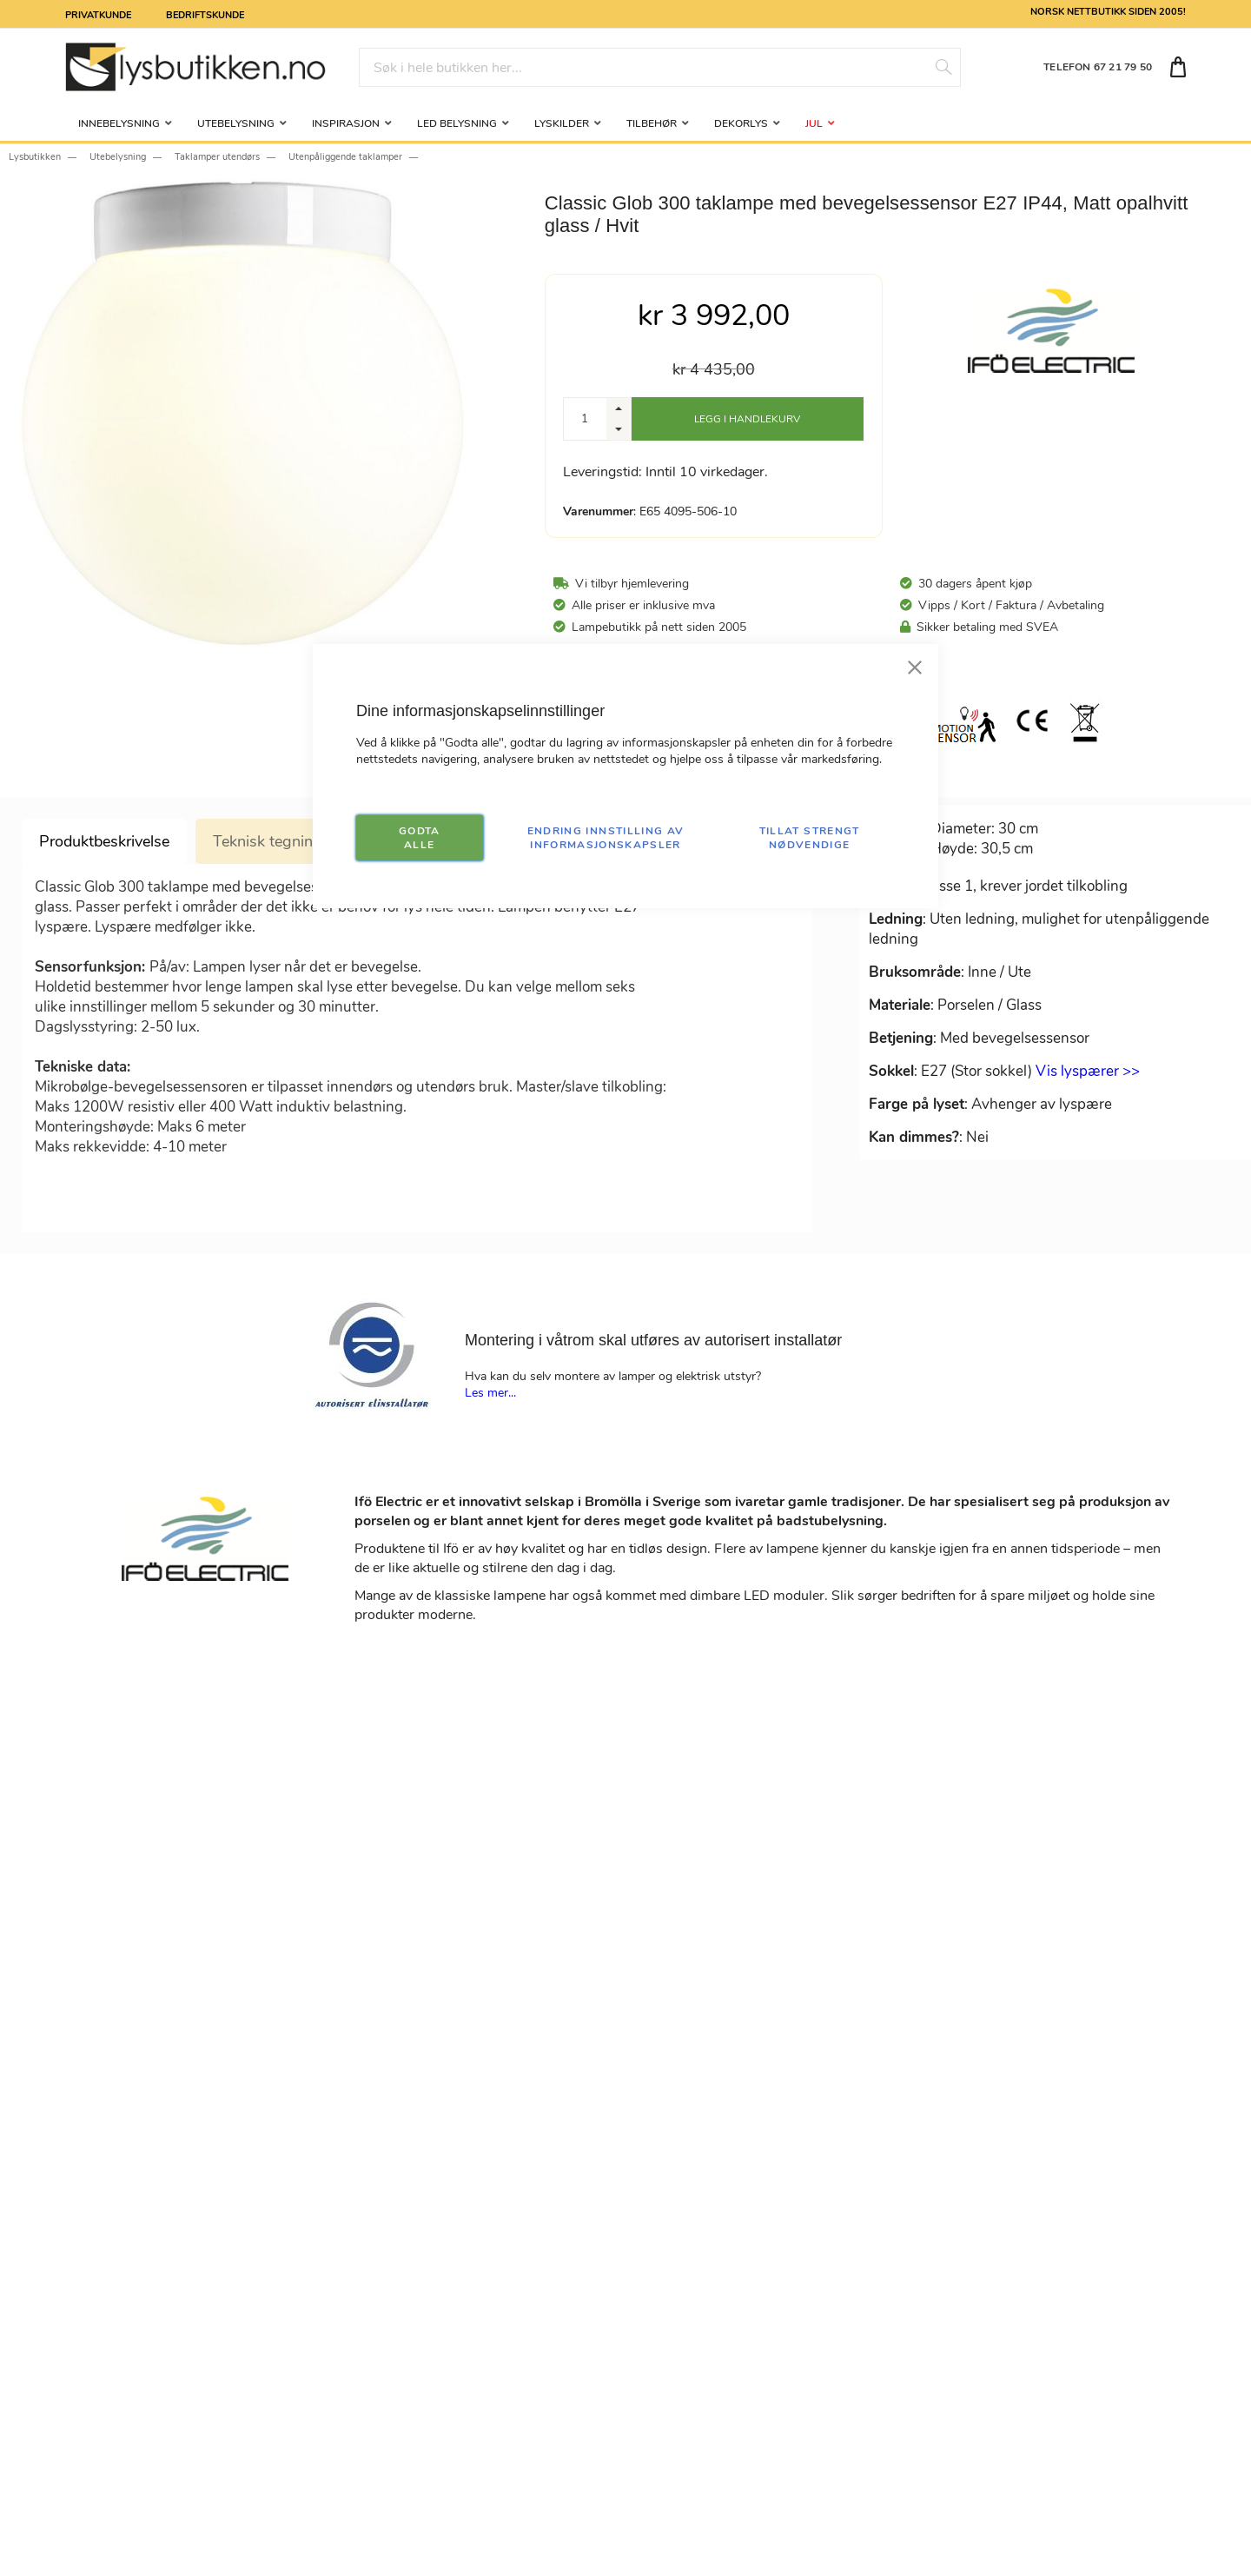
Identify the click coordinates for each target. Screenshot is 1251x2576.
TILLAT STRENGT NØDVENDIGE (809, 838)
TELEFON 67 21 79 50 (1097, 67)
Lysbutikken (35, 156)
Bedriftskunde (205, 13)
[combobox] (660, 67)
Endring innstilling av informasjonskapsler (606, 838)
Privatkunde (98, 13)
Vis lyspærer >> (1088, 1071)
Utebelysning (117, 156)
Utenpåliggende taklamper (345, 156)
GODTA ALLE (419, 838)
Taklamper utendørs (217, 156)
